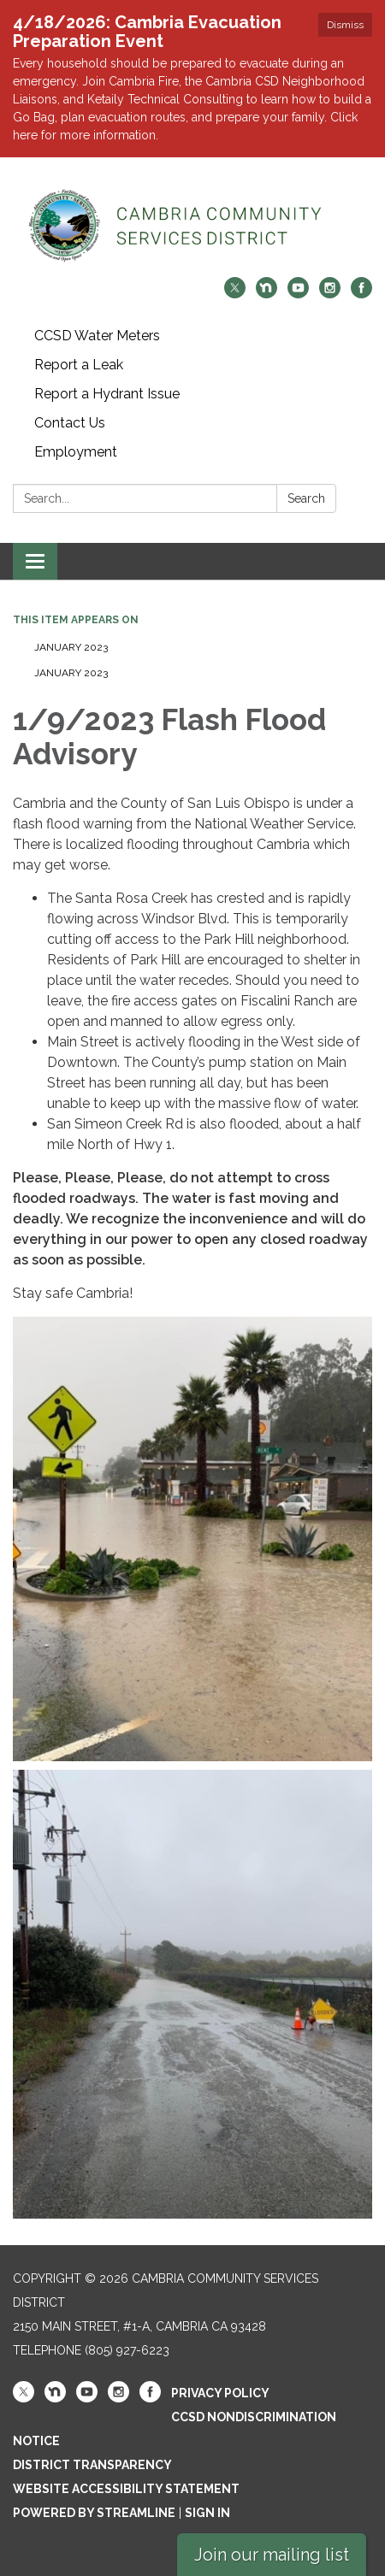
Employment (75, 452)
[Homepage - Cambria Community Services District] (192, 225)
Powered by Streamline (94, 2513)
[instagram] (330, 294)
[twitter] (235, 294)
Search (306, 498)
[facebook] (361, 294)
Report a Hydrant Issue (107, 394)
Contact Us (69, 423)
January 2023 (71, 647)
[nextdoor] (266, 294)
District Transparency (92, 2465)
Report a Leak (78, 365)
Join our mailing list (271, 2554)
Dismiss (345, 25)
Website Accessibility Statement (126, 2489)
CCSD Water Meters (97, 335)
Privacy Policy (220, 2393)
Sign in (207, 2513)
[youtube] (298, 294)
